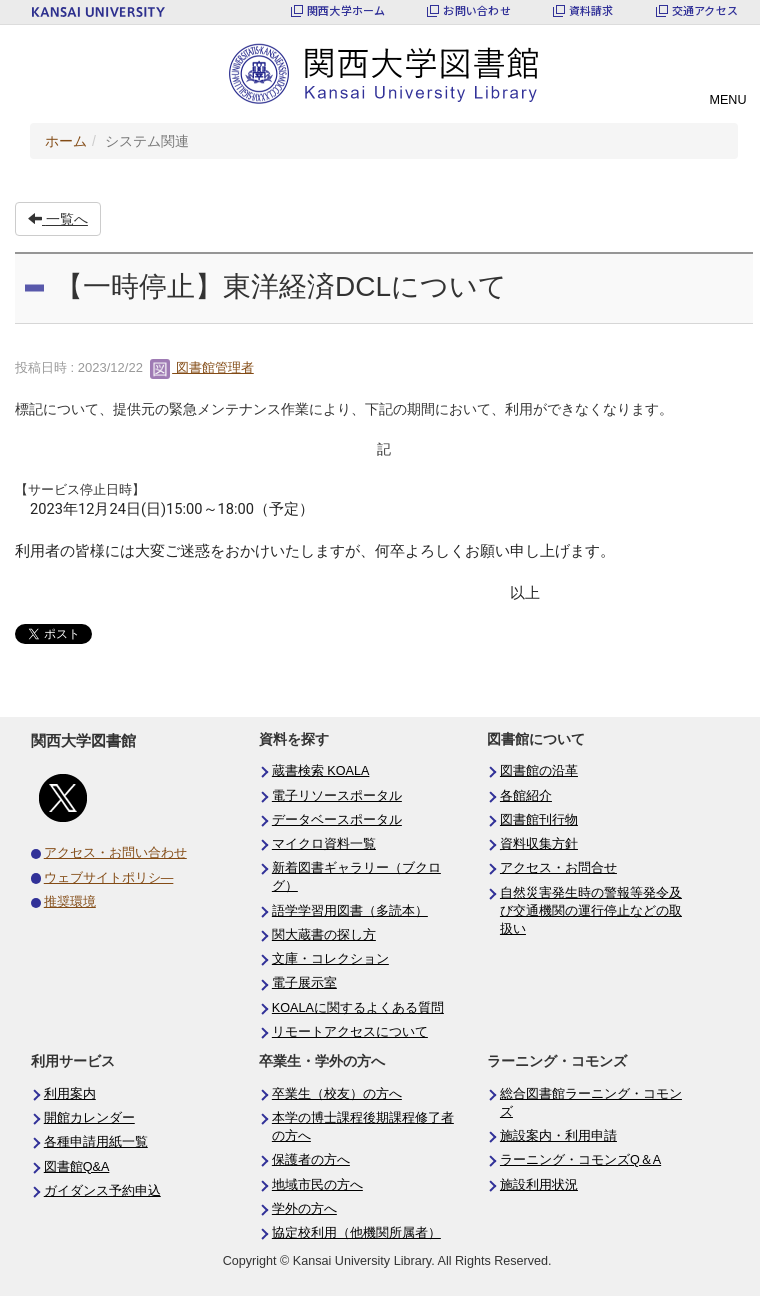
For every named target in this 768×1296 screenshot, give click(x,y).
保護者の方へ (311, 1160)
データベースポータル (337, 820)
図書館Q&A (77, 1167)
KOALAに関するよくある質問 (358, 1008)
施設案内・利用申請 (558, 1136)
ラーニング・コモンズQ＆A (580, 1160)
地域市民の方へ (317, 1185)
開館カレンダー (89, 1118)
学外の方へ (304, 1209)
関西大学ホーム (346, 10)
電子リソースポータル (337, 796)
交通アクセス (705, 10)
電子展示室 (304, 983)
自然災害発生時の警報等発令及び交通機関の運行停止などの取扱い (591, 911)
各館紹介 (526, 796)
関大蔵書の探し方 (324, 935)
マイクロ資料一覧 (324, 844)
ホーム (66, 141)
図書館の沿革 (539, 771)
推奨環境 (70, 902)
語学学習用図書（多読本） (350, 911)
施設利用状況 (539, 1185)
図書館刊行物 (539, 820)
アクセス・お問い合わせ (115, 853)
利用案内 (70, 1094)
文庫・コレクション (330, 959)
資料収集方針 (539, 844)
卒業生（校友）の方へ (337, 1094)
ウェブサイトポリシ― (109, 878)
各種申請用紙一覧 (96, 1142)
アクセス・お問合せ (558, 868)
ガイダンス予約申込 (102, 1191)
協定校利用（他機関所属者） (356, 1233)
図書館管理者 (202, 367)
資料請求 (591, 10)
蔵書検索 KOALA (321, 771)
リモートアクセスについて (350, 1032)
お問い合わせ (476, 10)
